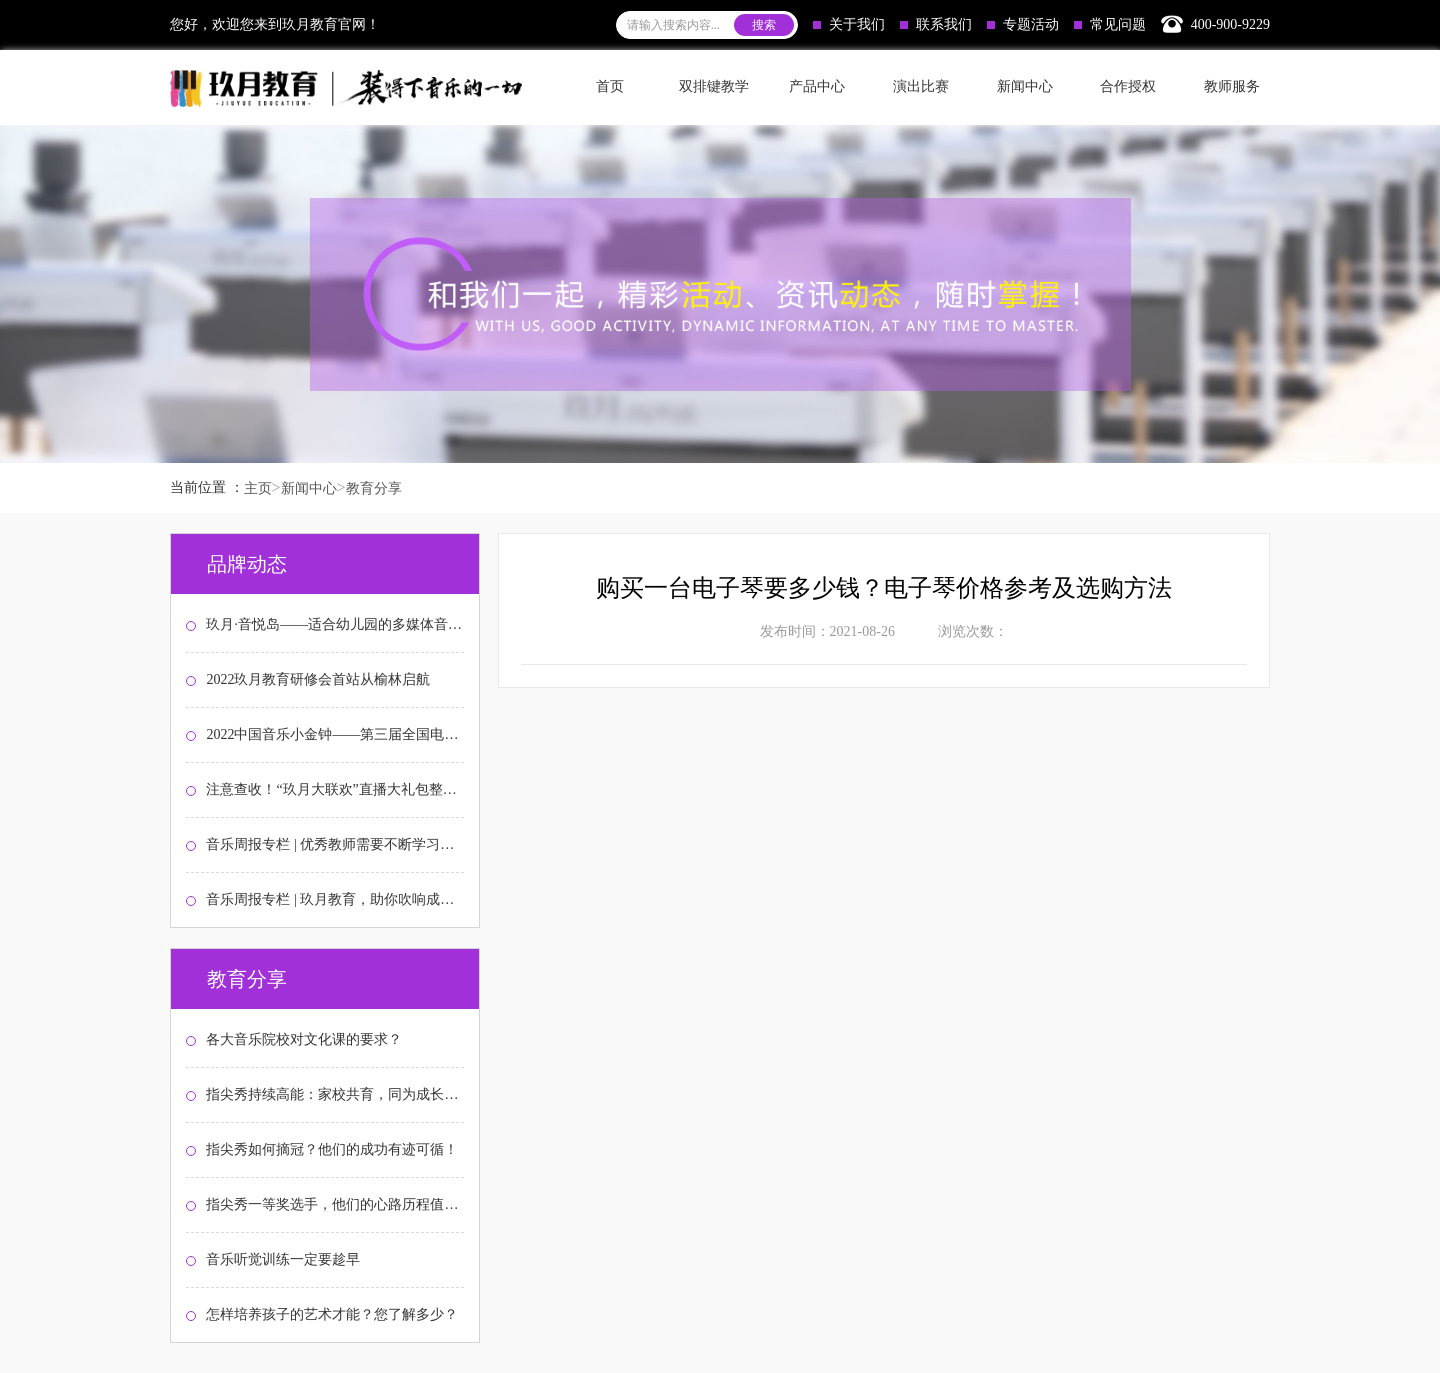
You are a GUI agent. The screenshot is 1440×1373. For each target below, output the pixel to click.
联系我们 (936, 24)
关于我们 (849, 24)
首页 (610, 86)
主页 (258, 488)
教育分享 (374, 488)
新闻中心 (309, 488)
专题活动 (1023, 24)
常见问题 (1110, 24)
